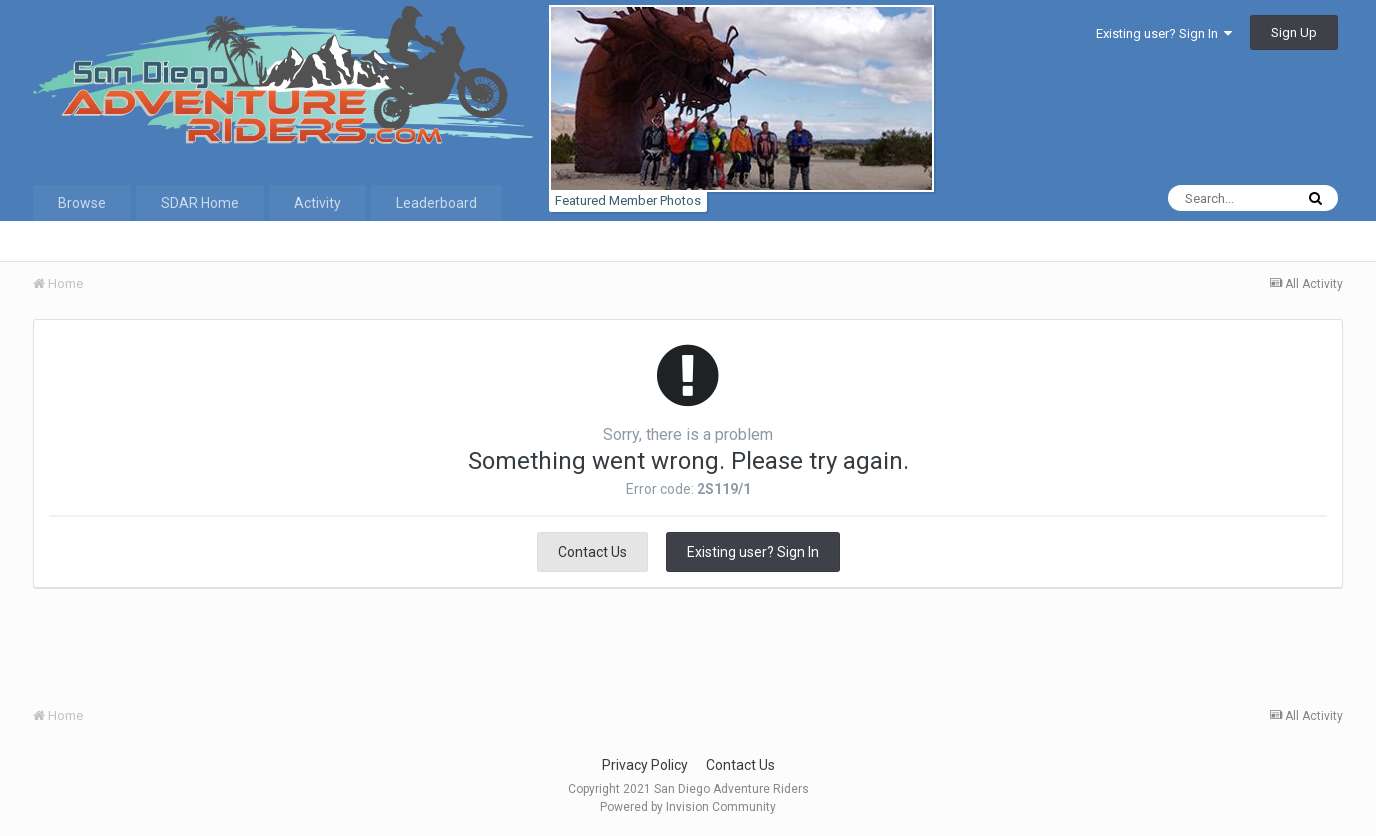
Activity (317, 203)
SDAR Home (200, 203)
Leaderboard (436, 203)
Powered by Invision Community (688, 807)
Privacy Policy (645, 765)
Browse (82, 203)
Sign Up (1294, 32)
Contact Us (592, 552)
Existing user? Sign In (1164, 33)
